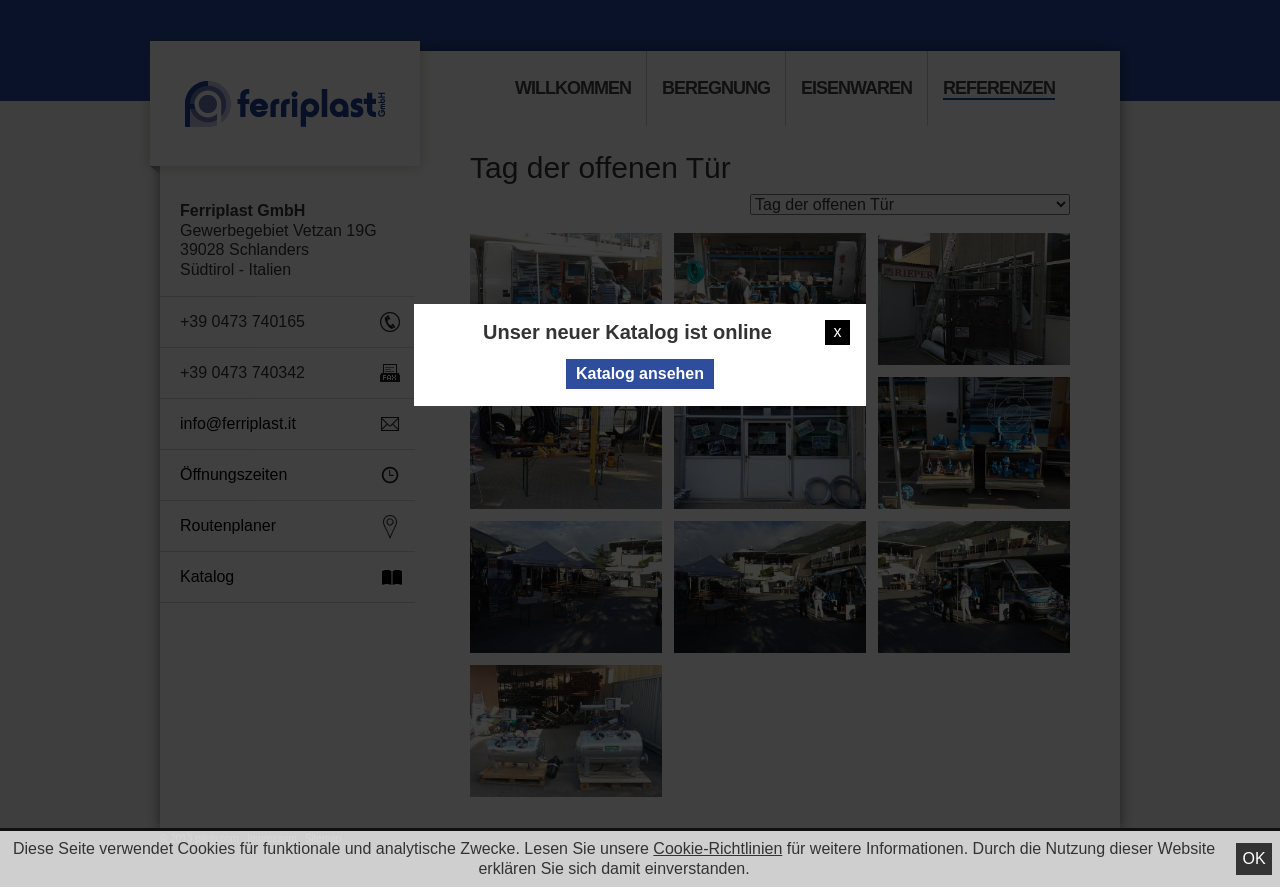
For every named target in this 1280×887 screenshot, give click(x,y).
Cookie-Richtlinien (717, 848)
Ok (1253, 858)
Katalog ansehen (640, 373)
